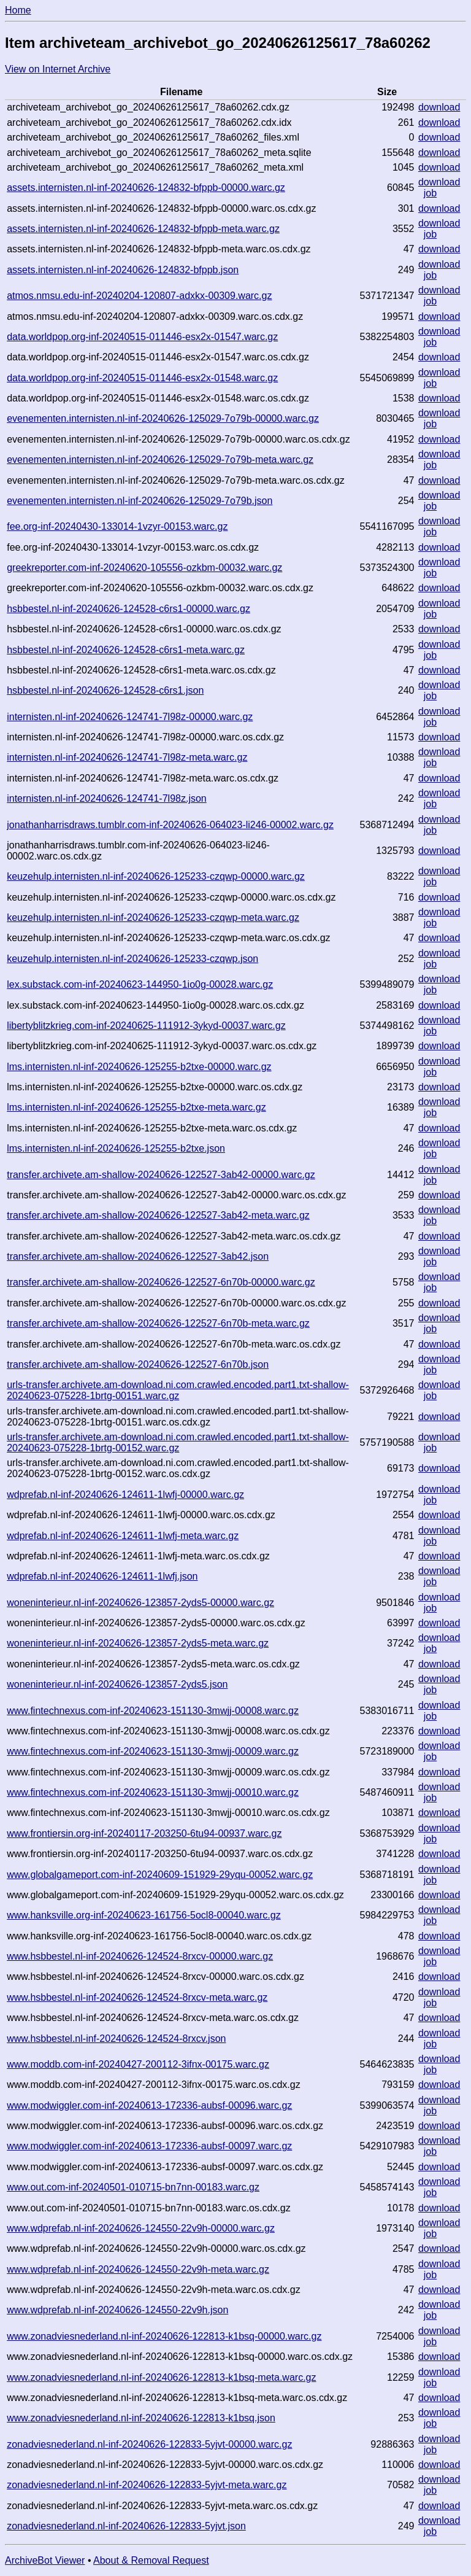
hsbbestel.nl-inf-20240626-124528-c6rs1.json (105, 690)
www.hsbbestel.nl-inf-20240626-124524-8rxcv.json (116, 2038)
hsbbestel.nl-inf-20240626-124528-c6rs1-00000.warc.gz (128, 608)
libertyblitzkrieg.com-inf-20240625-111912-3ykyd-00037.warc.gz (146, 1025)
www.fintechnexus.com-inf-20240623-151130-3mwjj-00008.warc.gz (153, 1710)
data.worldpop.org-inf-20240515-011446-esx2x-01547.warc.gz (142, 337)
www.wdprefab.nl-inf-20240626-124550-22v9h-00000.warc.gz (141, 2228)
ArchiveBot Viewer (45, 2560)
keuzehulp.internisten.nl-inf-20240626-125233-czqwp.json (132, 958)
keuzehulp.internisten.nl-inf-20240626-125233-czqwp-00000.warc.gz (156, 876)
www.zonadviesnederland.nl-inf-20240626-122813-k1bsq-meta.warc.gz (161, 2377)
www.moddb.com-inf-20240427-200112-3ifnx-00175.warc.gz (138, 2064)
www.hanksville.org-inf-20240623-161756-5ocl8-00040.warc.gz (143, 1915)
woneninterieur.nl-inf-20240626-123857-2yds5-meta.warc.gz (138, 1643)
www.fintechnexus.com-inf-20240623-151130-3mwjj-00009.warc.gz (153, 1751)
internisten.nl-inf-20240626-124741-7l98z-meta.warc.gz (127, 757)
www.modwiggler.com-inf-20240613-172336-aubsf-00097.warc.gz (149, 2146)
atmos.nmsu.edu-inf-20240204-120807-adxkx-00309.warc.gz (139, 295)
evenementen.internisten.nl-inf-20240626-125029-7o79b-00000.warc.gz (163, 418)
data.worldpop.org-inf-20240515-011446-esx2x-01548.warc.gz (142, 378)
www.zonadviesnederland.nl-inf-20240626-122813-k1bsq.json (141, 2418)
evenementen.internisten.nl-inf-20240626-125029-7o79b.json (139, 500)
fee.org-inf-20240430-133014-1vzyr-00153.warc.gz (117, 526)
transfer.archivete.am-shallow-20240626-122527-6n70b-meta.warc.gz (158, 1323)
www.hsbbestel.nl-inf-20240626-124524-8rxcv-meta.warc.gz (137, 1997)
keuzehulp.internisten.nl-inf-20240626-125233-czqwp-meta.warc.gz (153, 917)
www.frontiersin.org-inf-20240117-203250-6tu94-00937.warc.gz (144, 1833)
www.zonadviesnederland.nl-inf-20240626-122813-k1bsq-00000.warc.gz (164, 2336)
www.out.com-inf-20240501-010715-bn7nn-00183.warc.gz (133, 2187)
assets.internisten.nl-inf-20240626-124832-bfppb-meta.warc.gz (143, 228)
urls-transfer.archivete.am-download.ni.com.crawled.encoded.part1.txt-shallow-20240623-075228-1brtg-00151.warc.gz (178, 1390)
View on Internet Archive (57, 69)
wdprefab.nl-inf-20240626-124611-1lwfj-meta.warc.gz (123, 1535)
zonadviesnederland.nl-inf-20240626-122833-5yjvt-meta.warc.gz (146, 2485)
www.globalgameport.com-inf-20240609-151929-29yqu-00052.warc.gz (160, 1874)
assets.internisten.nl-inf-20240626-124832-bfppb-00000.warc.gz (146, 187)
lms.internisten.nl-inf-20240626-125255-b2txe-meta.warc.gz (136, 1107)
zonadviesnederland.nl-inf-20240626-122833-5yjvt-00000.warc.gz (149, 2444)
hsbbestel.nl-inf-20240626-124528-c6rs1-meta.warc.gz (126, 650)
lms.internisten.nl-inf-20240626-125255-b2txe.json (116, 1148)
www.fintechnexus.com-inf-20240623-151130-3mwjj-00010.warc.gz (153, 1792)
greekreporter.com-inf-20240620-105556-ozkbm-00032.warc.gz (144, 567)
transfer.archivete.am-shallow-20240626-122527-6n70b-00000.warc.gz (161, 1282)
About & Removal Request (151, 2560)
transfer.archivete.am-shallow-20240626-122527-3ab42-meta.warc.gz (158, 1215)
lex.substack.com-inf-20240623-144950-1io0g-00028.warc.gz (140, 984)
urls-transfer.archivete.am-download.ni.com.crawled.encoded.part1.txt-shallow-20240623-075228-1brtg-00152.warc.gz (178, 1442)
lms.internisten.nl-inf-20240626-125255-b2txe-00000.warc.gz (139, 1066)
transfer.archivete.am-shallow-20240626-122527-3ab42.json (138, 1256)
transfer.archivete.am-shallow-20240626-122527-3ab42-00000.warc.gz (161, 1175)
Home (18, 10)
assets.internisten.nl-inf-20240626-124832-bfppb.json (123, 270)
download (439, 107)
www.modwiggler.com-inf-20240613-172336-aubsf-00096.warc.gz (149, 2105)
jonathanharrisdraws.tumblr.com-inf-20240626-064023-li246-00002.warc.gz (170, 825)
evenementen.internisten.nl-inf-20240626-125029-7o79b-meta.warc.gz (160, 459)
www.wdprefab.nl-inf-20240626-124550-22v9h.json (117, 2310)
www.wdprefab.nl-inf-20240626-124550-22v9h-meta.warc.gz (138, 2269)
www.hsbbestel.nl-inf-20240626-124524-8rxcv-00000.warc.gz (140, 1956)
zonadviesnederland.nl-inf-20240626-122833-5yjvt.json (126, 2526)
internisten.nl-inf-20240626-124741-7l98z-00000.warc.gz (130, 717)
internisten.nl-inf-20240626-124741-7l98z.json (107, 798)
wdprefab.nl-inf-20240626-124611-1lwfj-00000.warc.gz (125, 1494)
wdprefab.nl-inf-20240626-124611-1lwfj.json (102, 1576)
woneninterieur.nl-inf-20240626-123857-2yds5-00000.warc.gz (140, 1602)
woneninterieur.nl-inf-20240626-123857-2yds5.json (117, 1684)
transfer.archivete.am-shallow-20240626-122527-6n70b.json (138, 1364)
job (430, 193)
